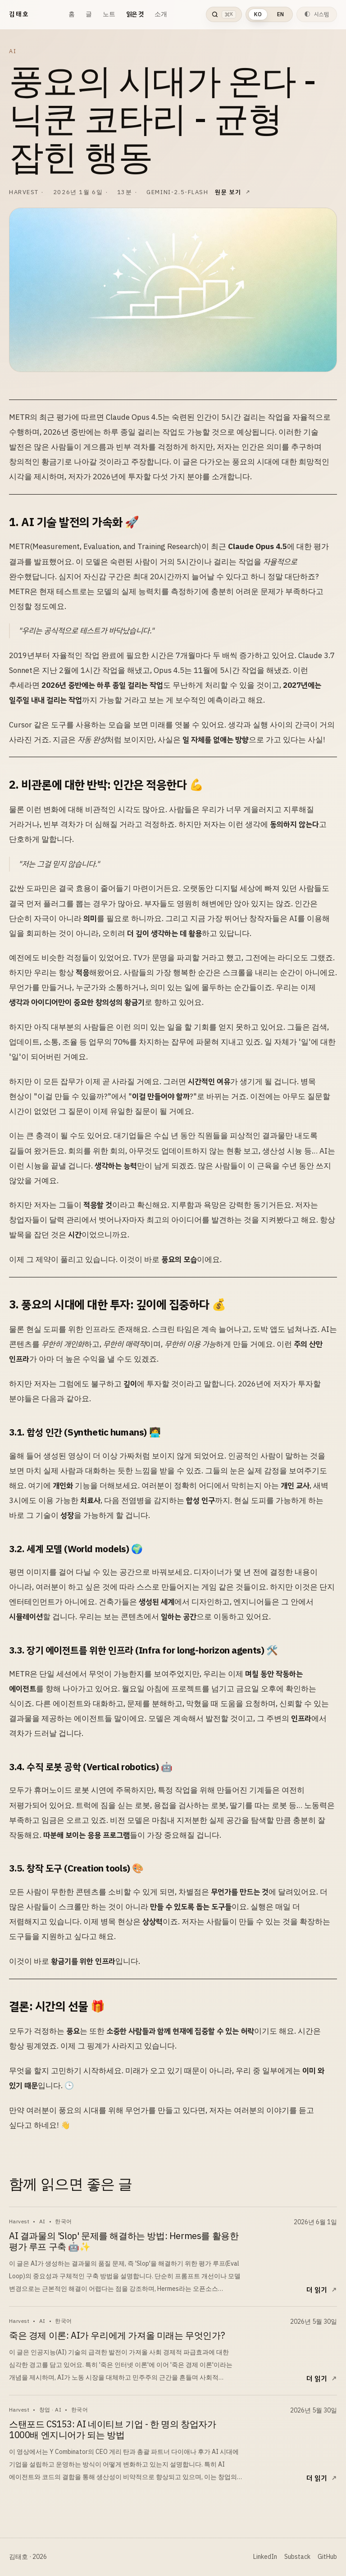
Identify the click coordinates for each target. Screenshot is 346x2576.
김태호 (19, 14)
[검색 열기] (223, 14)
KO (258, 14)
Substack (297, 2557)
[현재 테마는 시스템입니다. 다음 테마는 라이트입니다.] (316, 14)
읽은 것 (135, 14)
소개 (161, 14)
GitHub (327, 2557)
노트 (109, 14)
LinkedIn (265, 2557)
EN (280, 14)
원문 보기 (228, 192)
